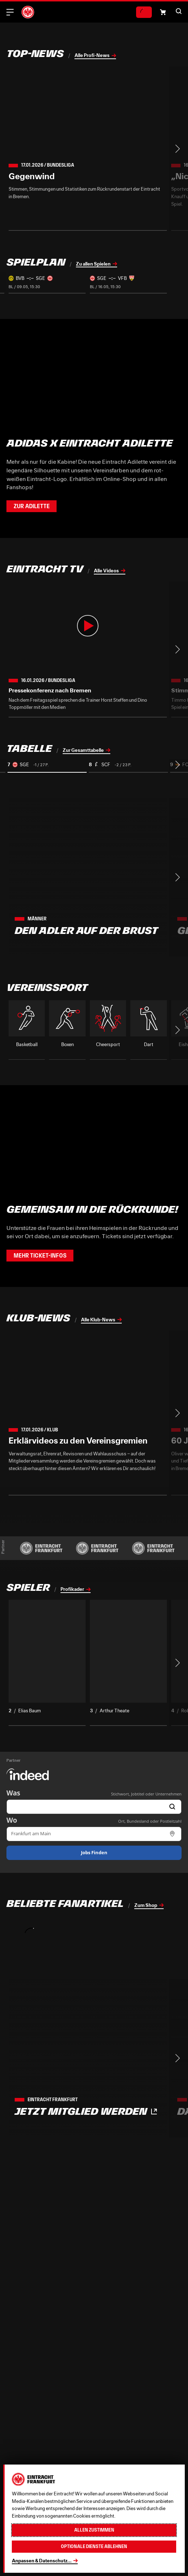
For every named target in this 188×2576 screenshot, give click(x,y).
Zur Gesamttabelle (83, 750)
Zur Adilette (32, 506)
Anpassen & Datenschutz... (42, 2560)
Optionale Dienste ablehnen (94, 2546)
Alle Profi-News (92, 55)
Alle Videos (106, 570)
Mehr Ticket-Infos (40, 1255)
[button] (163, 12)
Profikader (72, 1589)
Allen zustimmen (94, 2530)
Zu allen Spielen (93, 264)
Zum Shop (145, 1905)
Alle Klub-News (98, 1319)
